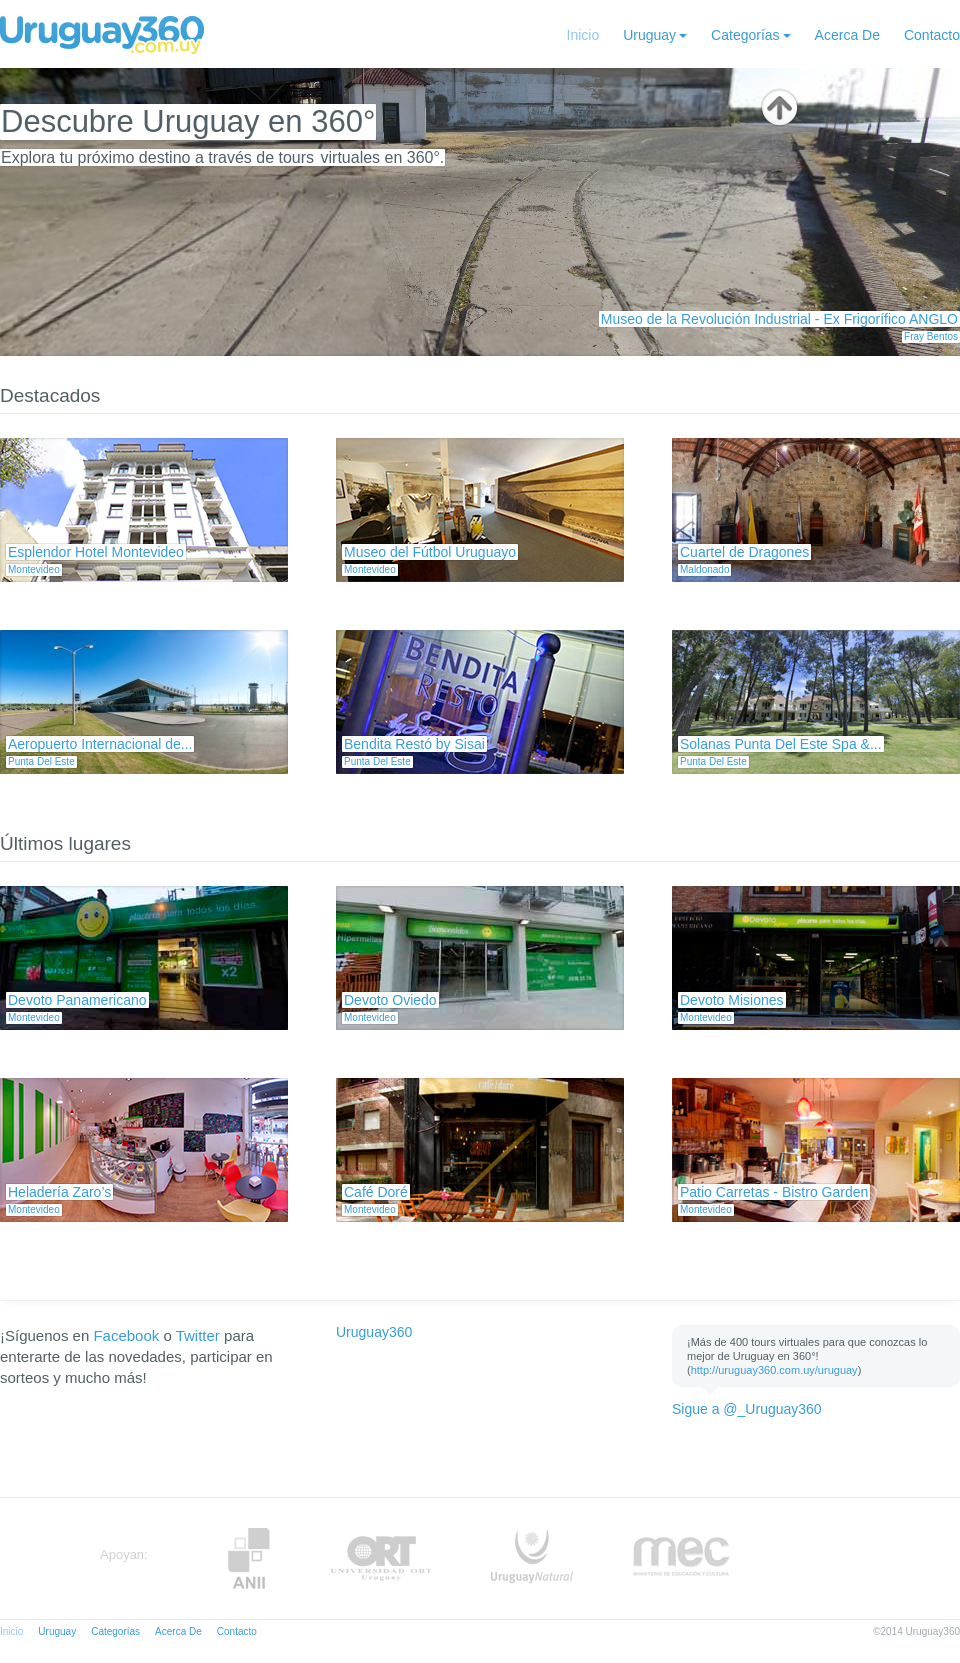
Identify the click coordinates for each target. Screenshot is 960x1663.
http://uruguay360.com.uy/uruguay (774, 1370)
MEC (681, 1558)
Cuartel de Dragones (744, 552)
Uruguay (649, 35)
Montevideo (34, 569)
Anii (249, 1558)
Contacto (932, 35)
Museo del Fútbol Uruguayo (430, 552)
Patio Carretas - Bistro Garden (774, 1192)
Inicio (583, 35)
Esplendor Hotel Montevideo (96, 552)
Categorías (745, 35)
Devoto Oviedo (390, 1000)
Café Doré (376, 1192)
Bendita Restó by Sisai (414, 744)
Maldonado (704, 569)
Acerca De (847, 35)
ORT (380, 1558)
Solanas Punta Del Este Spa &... (781, 744)
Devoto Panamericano (77, 1000)
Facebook (126, 1335)
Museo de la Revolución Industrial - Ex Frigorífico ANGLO (779, 319)
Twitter (198, 1335)
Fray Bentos (931, 336)
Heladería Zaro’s (59, 1192)
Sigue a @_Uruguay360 (747, 1409)
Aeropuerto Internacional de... (100, 744)
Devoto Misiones (732, 1000)
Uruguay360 (374, 1332)
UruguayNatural (532, 1558)
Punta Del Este (41, 761)
